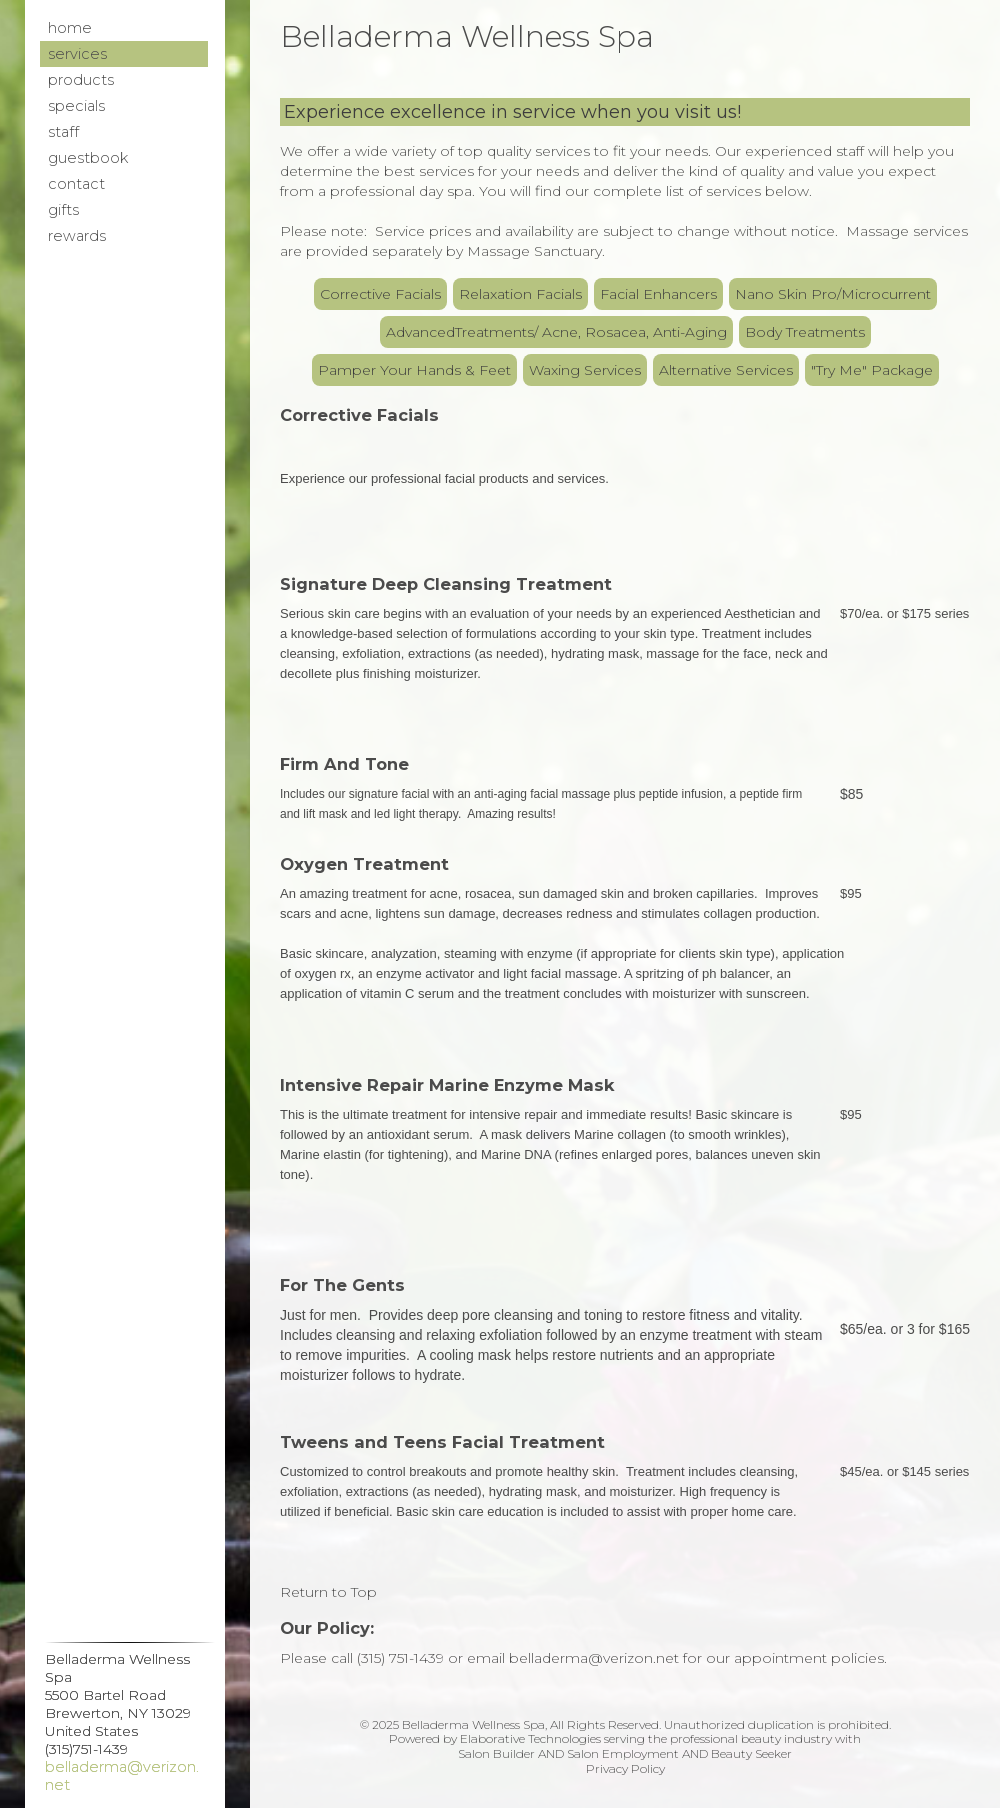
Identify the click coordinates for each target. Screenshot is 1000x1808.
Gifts (63, 210)
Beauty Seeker (751, 1753)
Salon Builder (496, 1753)
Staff (63, 132)
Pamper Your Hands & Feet (414, 370)
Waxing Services (585, 370)
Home (70, 28)
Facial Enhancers (658, 294)
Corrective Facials (380, 294)
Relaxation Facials (520, 294)
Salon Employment (623, 1753)
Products (81, 80)
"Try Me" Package (872, 370)
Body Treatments (805, 332)
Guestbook (88, 158)
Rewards (77, 236)
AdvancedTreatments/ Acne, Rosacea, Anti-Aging (556, 332)
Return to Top (328, 1592)
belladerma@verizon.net (122, 1776)
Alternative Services (726, 370)
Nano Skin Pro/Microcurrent (833, 294)
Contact (76, 184)
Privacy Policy (625, 1768)
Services (77, 54)
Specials (76, 106)
